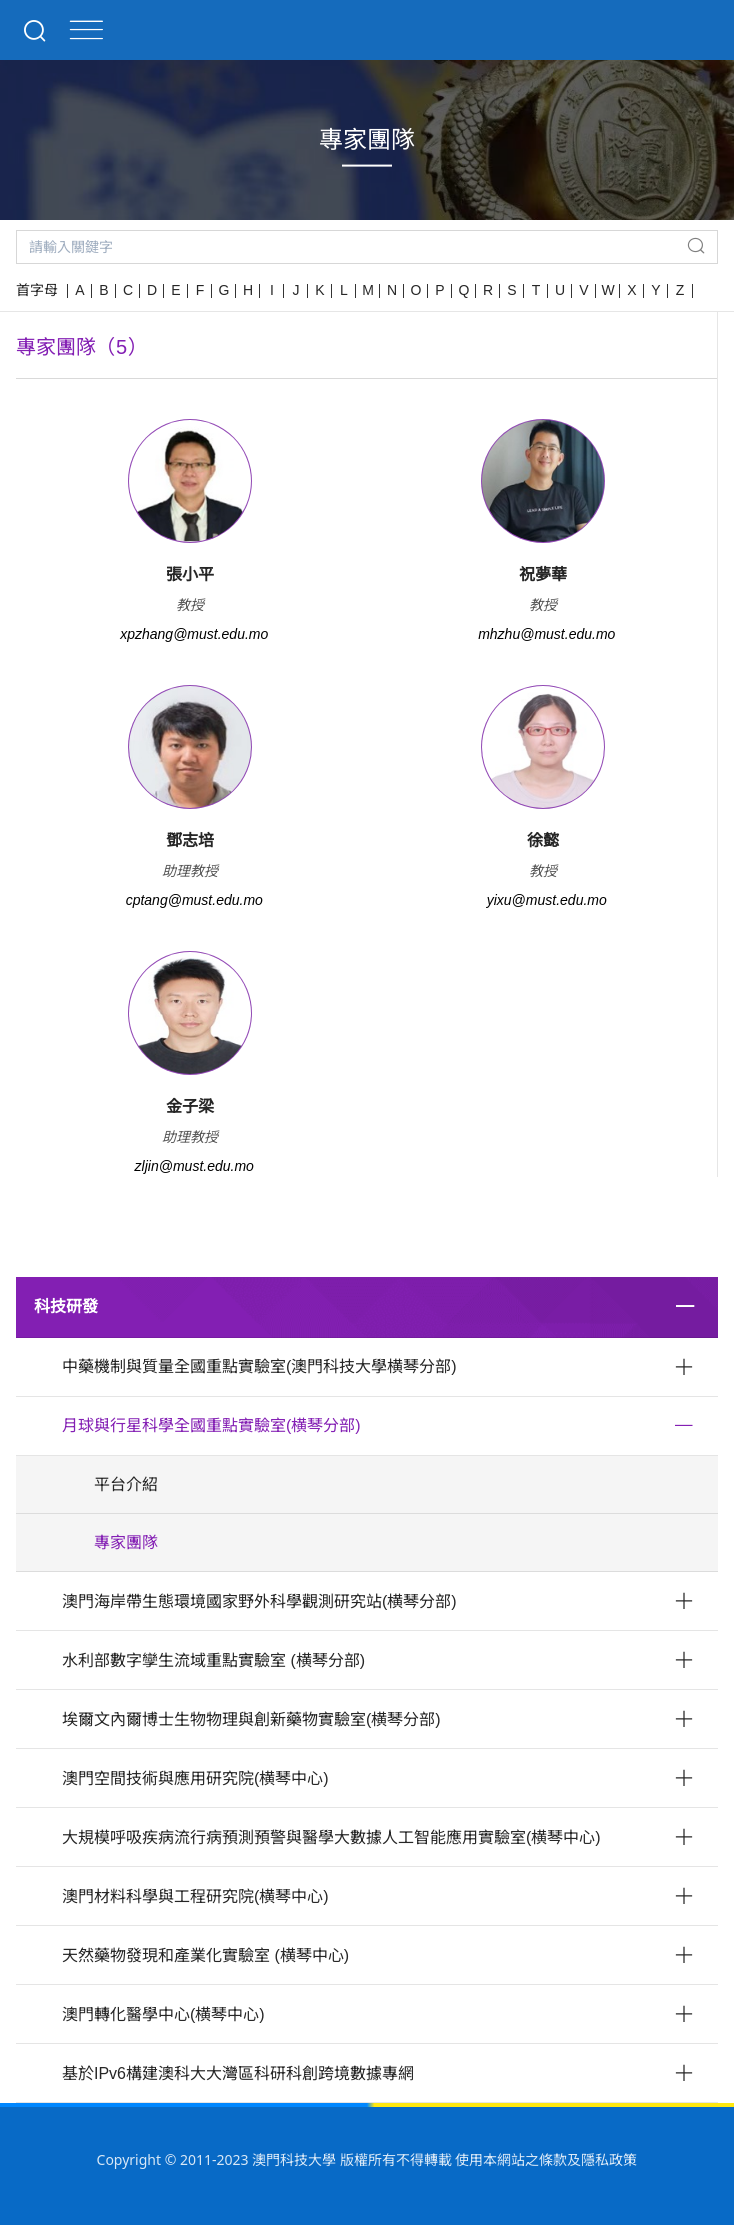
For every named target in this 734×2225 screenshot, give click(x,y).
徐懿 (543, 840)
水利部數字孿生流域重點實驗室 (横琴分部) (213, 1660)
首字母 (37, 290)
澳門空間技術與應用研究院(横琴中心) (195, 1778)
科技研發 (66, 1306)
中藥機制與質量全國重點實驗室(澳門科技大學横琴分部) (259, 1366)
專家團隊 (126, 1542)
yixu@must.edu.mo (547, 900)
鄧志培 (190, 840)
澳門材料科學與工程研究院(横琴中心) (195, 1896)
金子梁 (190, 1106)
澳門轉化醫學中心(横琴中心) (163, 2014)
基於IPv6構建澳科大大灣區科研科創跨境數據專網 (238, 2073)
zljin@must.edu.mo (194, 1166)
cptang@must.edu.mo (194, 900)
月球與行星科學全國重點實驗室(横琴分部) (211, 1425)
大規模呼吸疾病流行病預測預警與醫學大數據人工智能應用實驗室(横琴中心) (331, 1837)
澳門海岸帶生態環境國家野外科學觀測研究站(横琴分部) (259, 1601)
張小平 (190, 574)
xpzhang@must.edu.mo (194, 634)
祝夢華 (543, 574)
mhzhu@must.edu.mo (546, 634)
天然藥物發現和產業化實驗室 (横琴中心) (205, 1955)
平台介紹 (126, 1484)
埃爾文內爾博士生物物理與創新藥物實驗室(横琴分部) (251, 1719)
